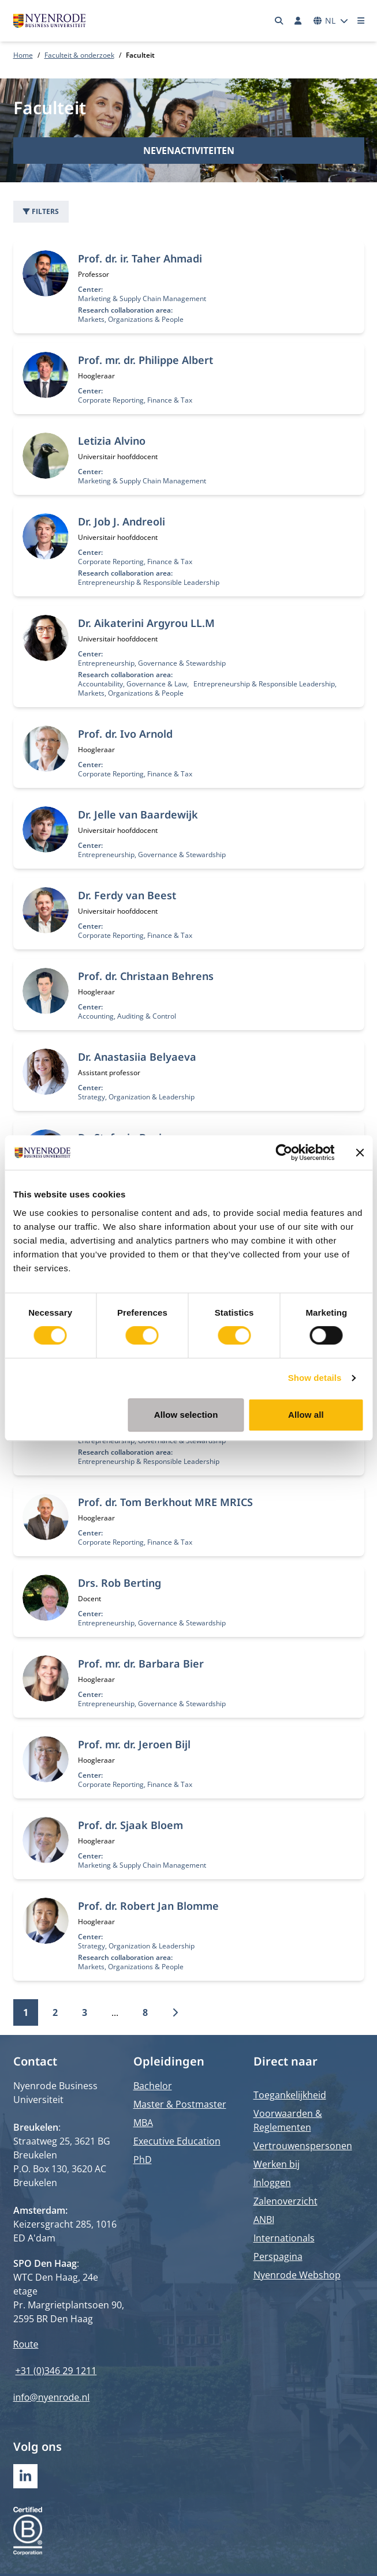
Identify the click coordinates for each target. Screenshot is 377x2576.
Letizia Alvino (111, 441)
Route (26, 2344)
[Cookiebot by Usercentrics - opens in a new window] (283, 1152)
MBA (143, 2122)
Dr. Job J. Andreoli (121, 521)
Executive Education (177, 2141)
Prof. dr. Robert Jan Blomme (148, 1906)
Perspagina (278, 2256)
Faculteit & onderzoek (79, 55)
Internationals (284, 2238)
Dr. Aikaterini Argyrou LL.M (146, 623)
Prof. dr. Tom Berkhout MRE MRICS (165, 1502)
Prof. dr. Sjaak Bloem (130, 1825)
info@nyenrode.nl (51, 2397)
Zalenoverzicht (285, 2201)
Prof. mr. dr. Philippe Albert (145, 360)
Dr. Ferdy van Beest (127, 895)
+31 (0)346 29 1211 (56, 2370)
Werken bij (276, 2164)
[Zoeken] (279, 21)
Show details (315, 1378)
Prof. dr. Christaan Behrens (146, 976)
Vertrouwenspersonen (302, 2145)
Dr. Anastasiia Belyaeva (137, 1057)
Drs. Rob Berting (119, 1583)
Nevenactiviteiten (188, 150)
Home (23, 55)
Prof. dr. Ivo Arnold (125, 734)
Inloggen (272, 2182)
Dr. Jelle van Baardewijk (138, 814)
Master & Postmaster (179, 2104)
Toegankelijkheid (289, 2095)
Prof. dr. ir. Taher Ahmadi (140, 258)
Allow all (306, 1415)
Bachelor (152, 2085)
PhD (142, 2159)
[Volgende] (175, 2012)
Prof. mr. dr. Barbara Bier (141, 1663)
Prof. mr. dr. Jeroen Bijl (134, 1744)
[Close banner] (360, 1152)
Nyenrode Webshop (297, 2275)
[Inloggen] (298, 20)
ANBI (263, 2219)
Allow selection (186, 1415)
